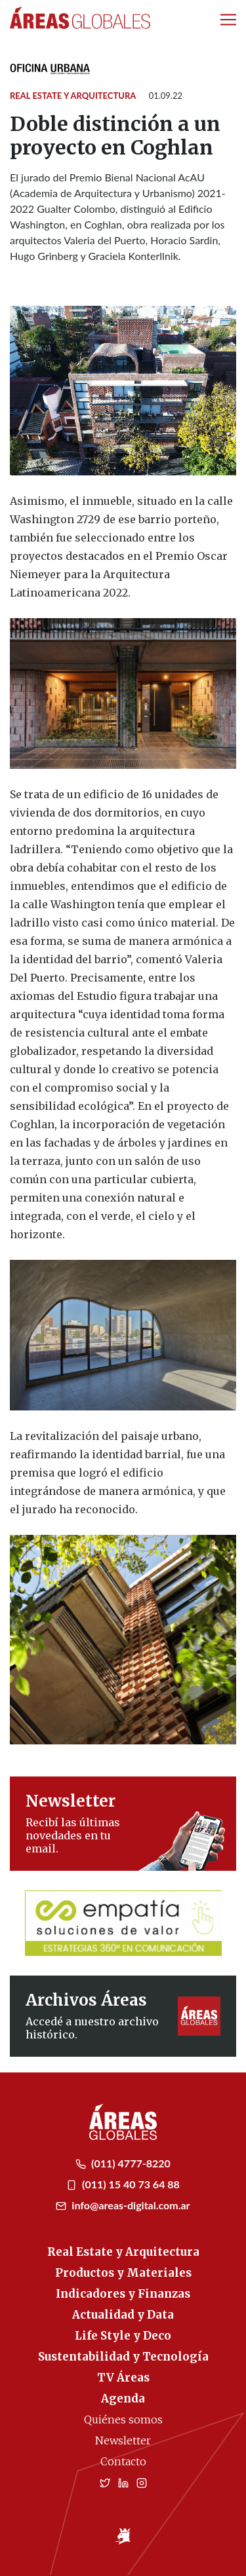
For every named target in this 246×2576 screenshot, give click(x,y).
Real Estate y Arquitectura (73, 95)
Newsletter (123, 2440)
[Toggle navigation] (228, 19)
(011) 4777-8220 (123, 2163)
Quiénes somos (123, 2419)
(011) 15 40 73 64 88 (123, 2184)
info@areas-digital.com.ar (123, 2205)
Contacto (123, 2461)
